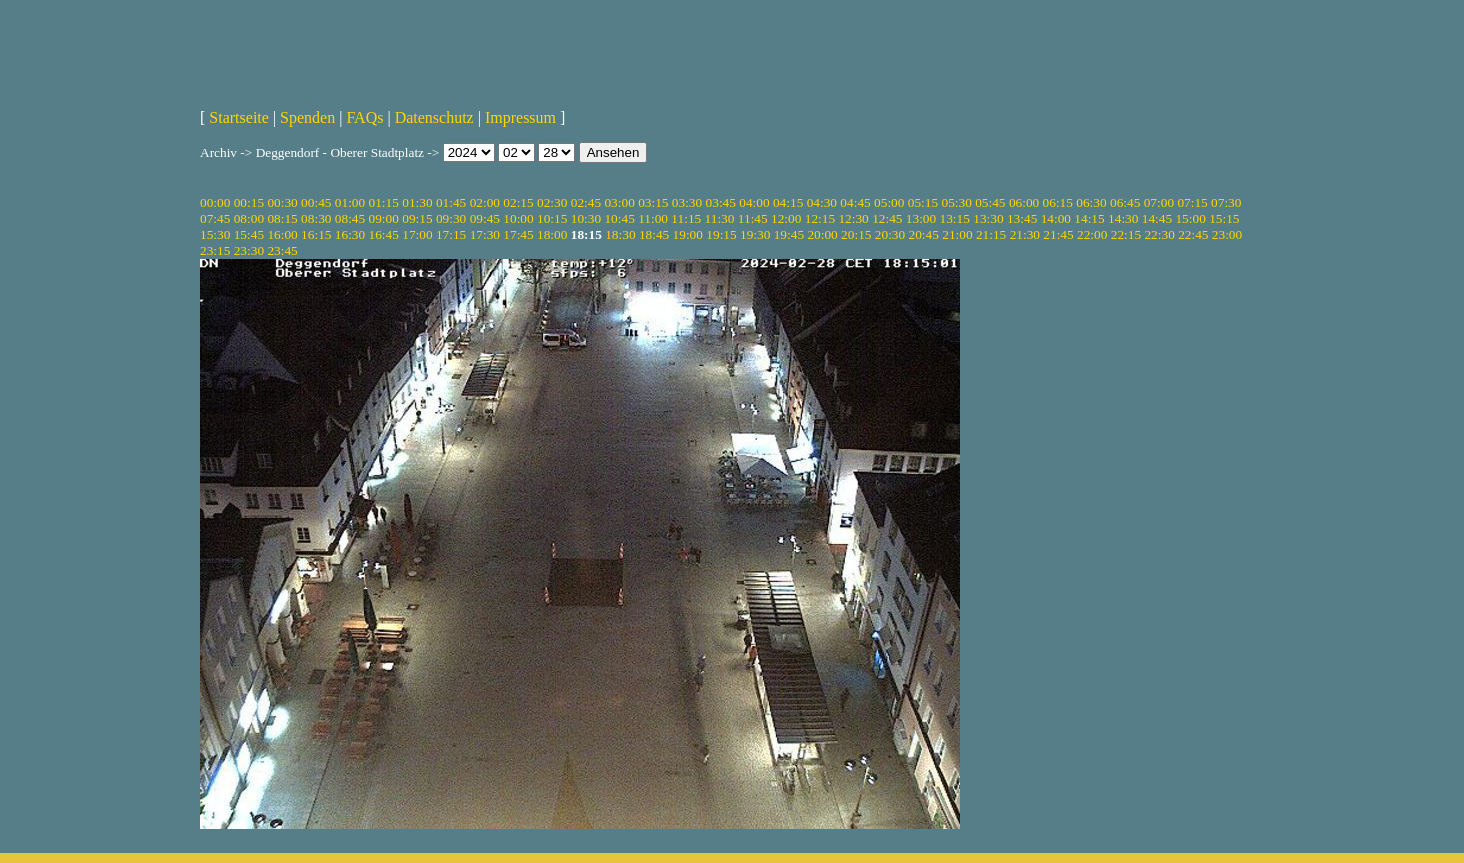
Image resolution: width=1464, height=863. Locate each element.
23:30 (249, 250)
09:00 (384, 218)
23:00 (1227, 234)
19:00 (688, 234)
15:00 (1190, 218)
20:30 (890, 234)
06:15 (1058, 202)
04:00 (754, 202)
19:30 (755, 234)
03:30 (687, 202)
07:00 (1159, 202)
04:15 (788, 202)
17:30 (485, 234)
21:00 (957, 234)
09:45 (485, 218)
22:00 (1092, 234)
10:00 (518, 218)
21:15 (991, 234)
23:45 (282, 250)
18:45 (654, 234)
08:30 (316, 218)
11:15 (686, 218)
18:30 (620, 234)
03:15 (653, 202)
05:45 (990, 202)
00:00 (215, 202)
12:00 (786, 218)
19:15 (721, 234)
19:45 (789, 234)
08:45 (350, 218)
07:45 (215, 218)
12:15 (820, 218)
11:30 (720, 218)
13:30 (988, 218)
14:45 (1157, 218)
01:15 (384, 202)
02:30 (552, 202)
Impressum (520, 117)
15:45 (249, 234)
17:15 (451, 234)
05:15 (923, 202)
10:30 (586, 218)
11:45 (753, 218)
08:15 (282, 218)
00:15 (249, 202)
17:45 (518, 234)
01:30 (417, 202)
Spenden (307, 117)
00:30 (282, 202)
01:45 (451, 202)
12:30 (853, 218)
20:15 (856, 234)
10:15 (552, 218)
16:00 (282, 234)
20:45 (924, 234)
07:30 (1226, 202)
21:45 (1058, 234)
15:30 (215, 234)
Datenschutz (434, 117)
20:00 (822, 234)
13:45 (1022, 218)
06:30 (1091, 202)
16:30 (350, 234)
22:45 (1193, 234)
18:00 (552, 234)
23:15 (215, 250)
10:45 (619, 218)
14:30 (1123, 218)
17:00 (417, 234)
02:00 (485, 202)
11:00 (653, 218)
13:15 (955, 218)
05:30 (956, 202)
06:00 (1024, 202)
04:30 (822, 202)
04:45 (855, 202)
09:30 (451, 218)
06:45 (1125, 202)
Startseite (239, 117)
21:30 (1025, 234)
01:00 (350, 202)
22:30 (1159, 234)
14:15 (1089, 218)
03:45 (721, 202)
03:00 (619, 202)
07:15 (1192, 202)
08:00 (249, 218)
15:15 (1224, 218)
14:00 (1056, 218)
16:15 (316, 234)
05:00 (889, 202)
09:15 (417, 218)
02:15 (518, 202)
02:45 (586, 202)
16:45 (384, 234)
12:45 (887, 218)
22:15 (1126, 234)
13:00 (921, 218)
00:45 (316, 202)
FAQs (364, 117)
